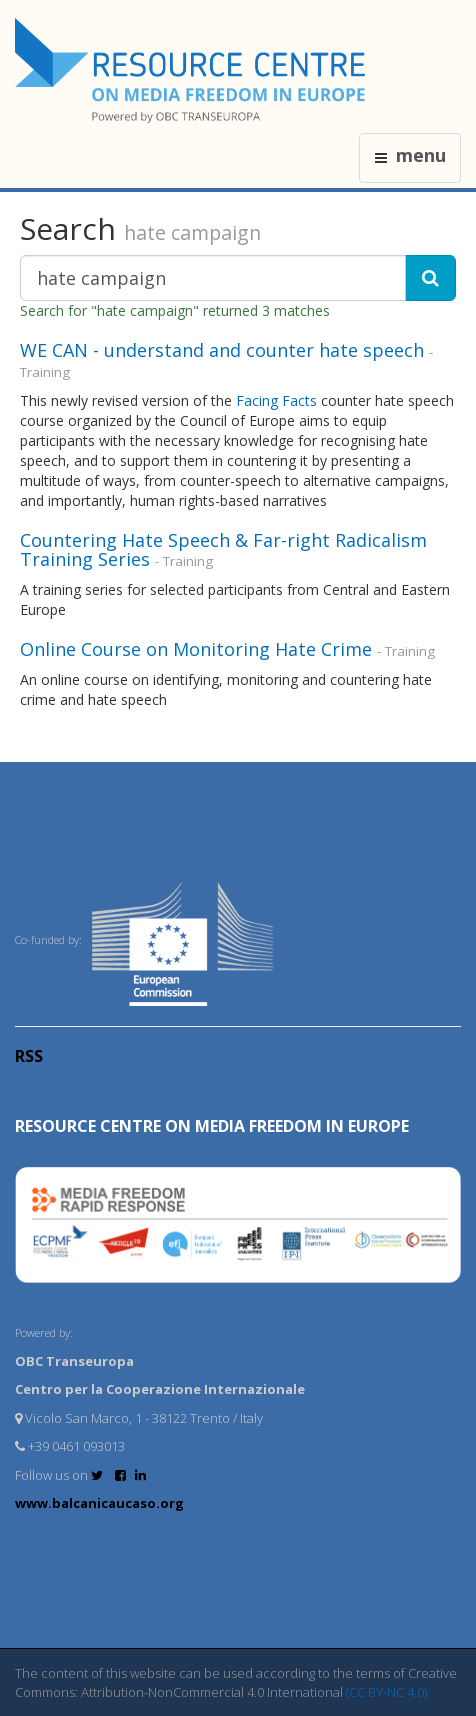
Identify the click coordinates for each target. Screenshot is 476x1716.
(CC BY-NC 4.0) (386, 1692)
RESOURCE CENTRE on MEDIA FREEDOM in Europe (212, 1126)
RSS (29, 1056)
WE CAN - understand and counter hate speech (222, 350)
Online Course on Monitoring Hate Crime (196, 649)
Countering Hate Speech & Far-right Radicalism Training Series (223, 550)
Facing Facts (276, 400)
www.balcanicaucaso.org (99, 1503)
